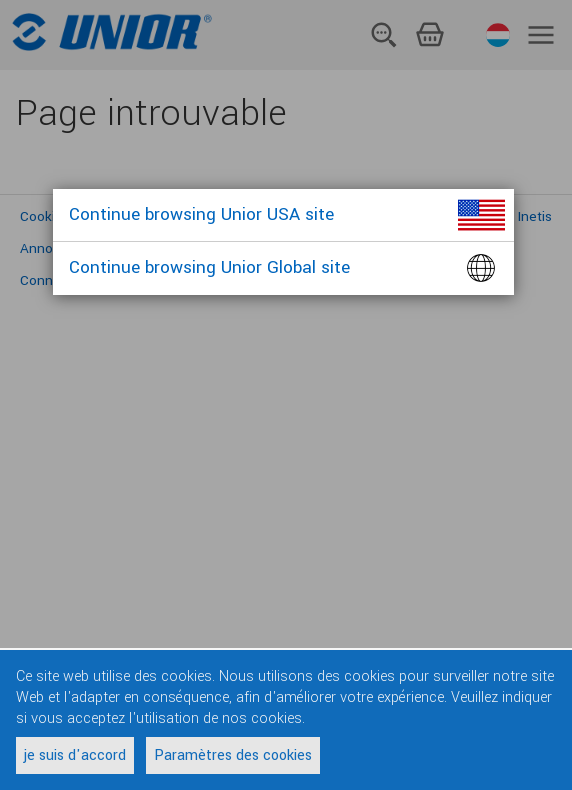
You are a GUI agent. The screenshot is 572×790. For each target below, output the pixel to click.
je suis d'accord (75, 755)
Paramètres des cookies (233, 755)
